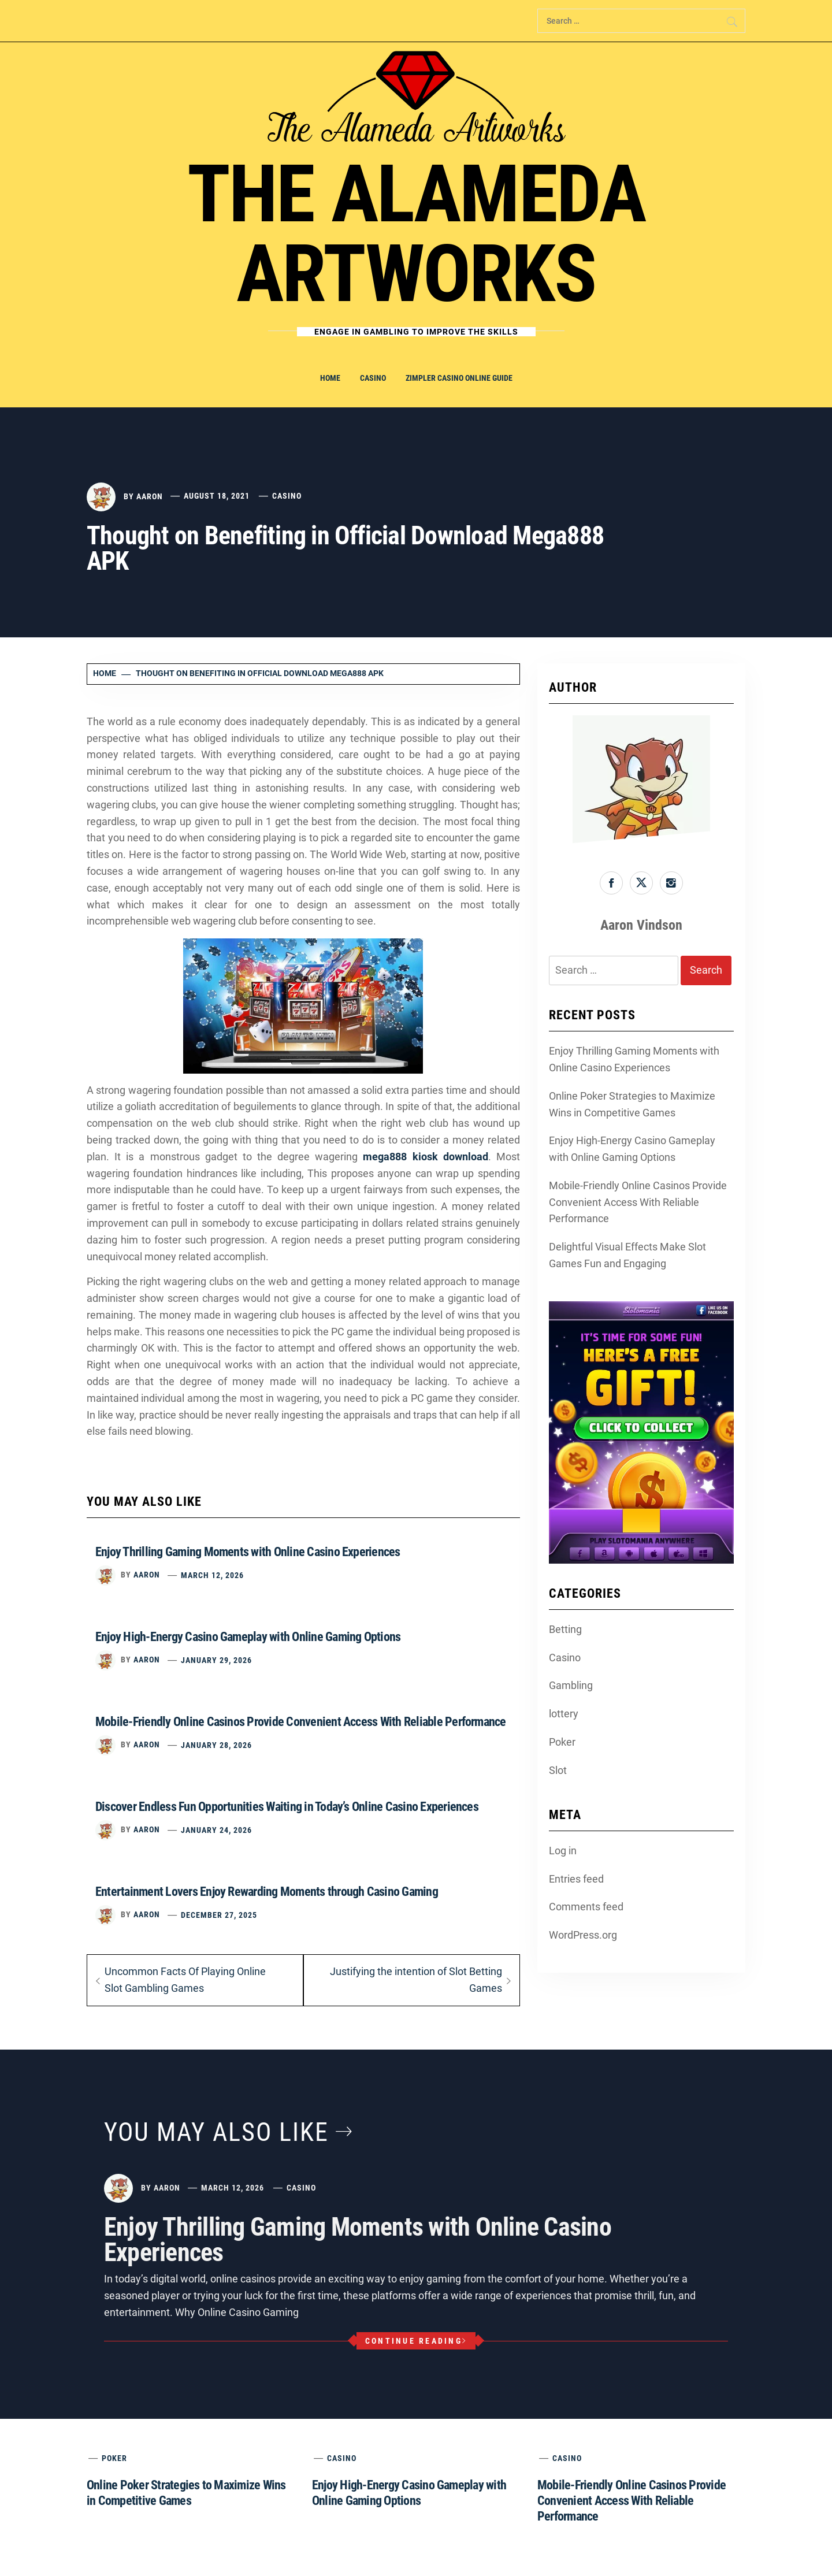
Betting (565, 1629)
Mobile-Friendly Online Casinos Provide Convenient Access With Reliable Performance (300, 1721)
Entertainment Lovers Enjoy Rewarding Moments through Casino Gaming (266, 1891)
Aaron (149, 495)
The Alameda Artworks (416, 234)
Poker (562, 1742)
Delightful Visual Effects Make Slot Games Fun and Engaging (627, 1255)
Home (330, 378)
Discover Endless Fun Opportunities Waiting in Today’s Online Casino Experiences (286, 1806)
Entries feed (576, 1879)
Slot (558, 1770)
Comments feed (586, 1907)
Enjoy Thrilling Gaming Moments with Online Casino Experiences (247, 1552)
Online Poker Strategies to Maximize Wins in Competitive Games (632, 1104)
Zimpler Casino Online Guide (459, 378)
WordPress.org (583, 1935)
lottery (563, 1714)
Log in (563, 1850)
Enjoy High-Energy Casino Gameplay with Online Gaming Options (247, 1637)
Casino (373, 378)
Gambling (571, 1685)
